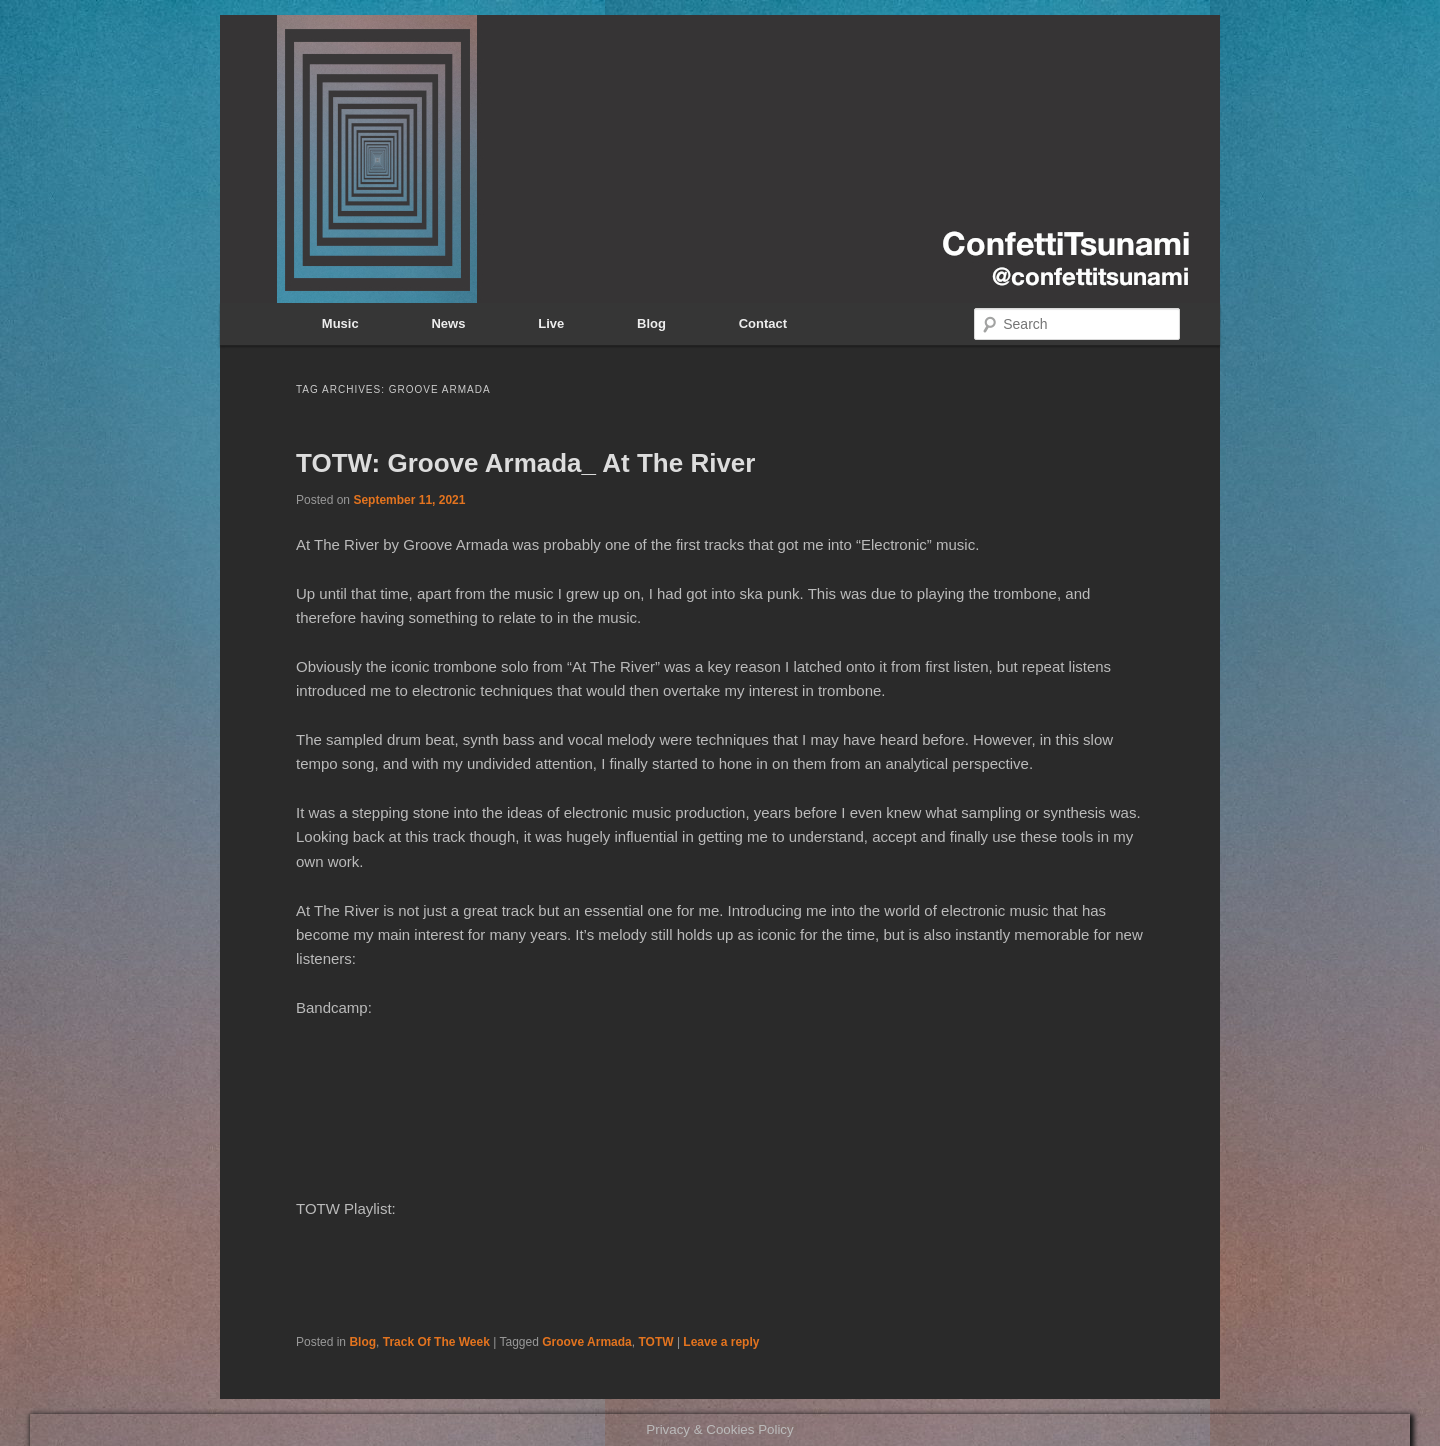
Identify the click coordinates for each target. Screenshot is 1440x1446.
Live (551, 323)
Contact (763, 323)
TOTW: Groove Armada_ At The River (525, 463)
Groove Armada (587, 1342)
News (448, 323)
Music (340, 323)
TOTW (655, 1342)
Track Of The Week (436, 1342)
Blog (651, 323)
